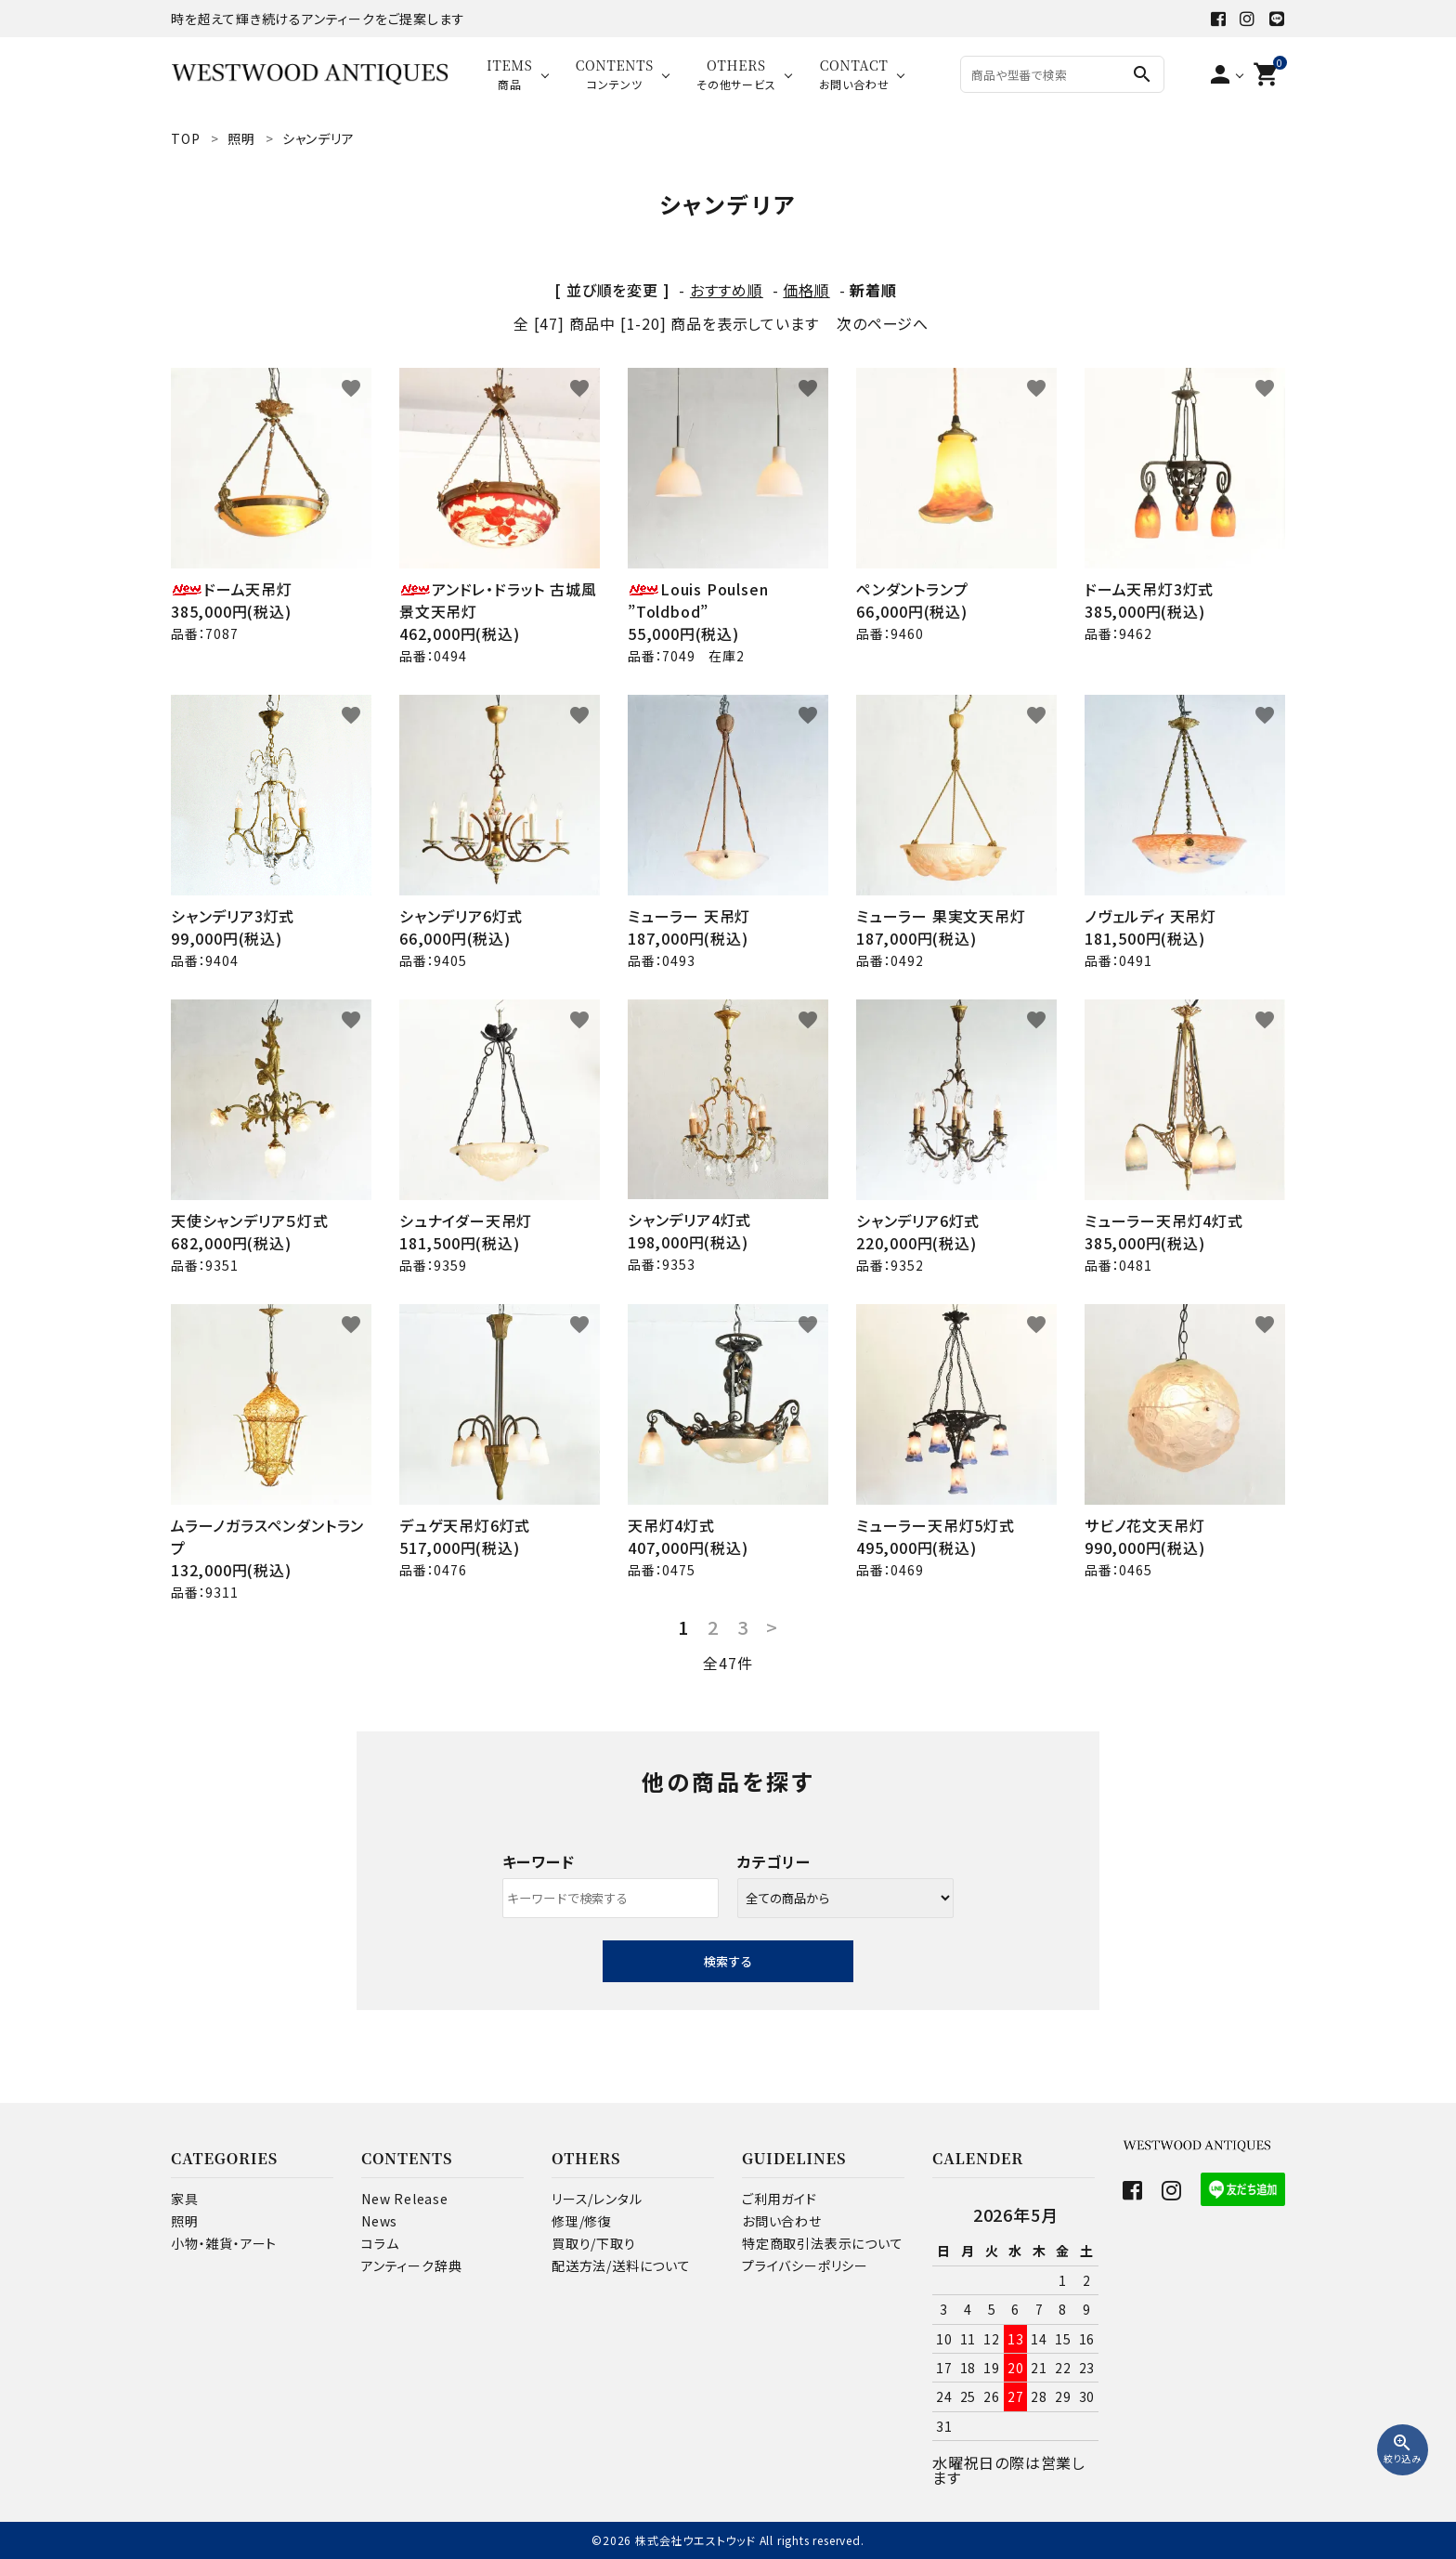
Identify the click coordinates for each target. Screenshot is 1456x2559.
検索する (728, 1961)
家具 (185, 2198)
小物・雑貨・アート (224, 2243)
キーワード (538, 1861)
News (379, 2221)
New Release (404, 2198)
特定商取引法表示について (823, 2243)
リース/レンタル (597, 2198)
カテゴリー (774, 1861)
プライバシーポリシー (805, 2265)
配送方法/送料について (621, 2265)
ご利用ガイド (779, 2198)
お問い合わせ (782, 2221)
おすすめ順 (726, 290)
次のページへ (883, 323)
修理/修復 (582, 2221)
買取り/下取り (594, 2243)
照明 (185, 2221)
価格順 (806, 290)
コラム (379, 2243)
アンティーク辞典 (411, 2265)
